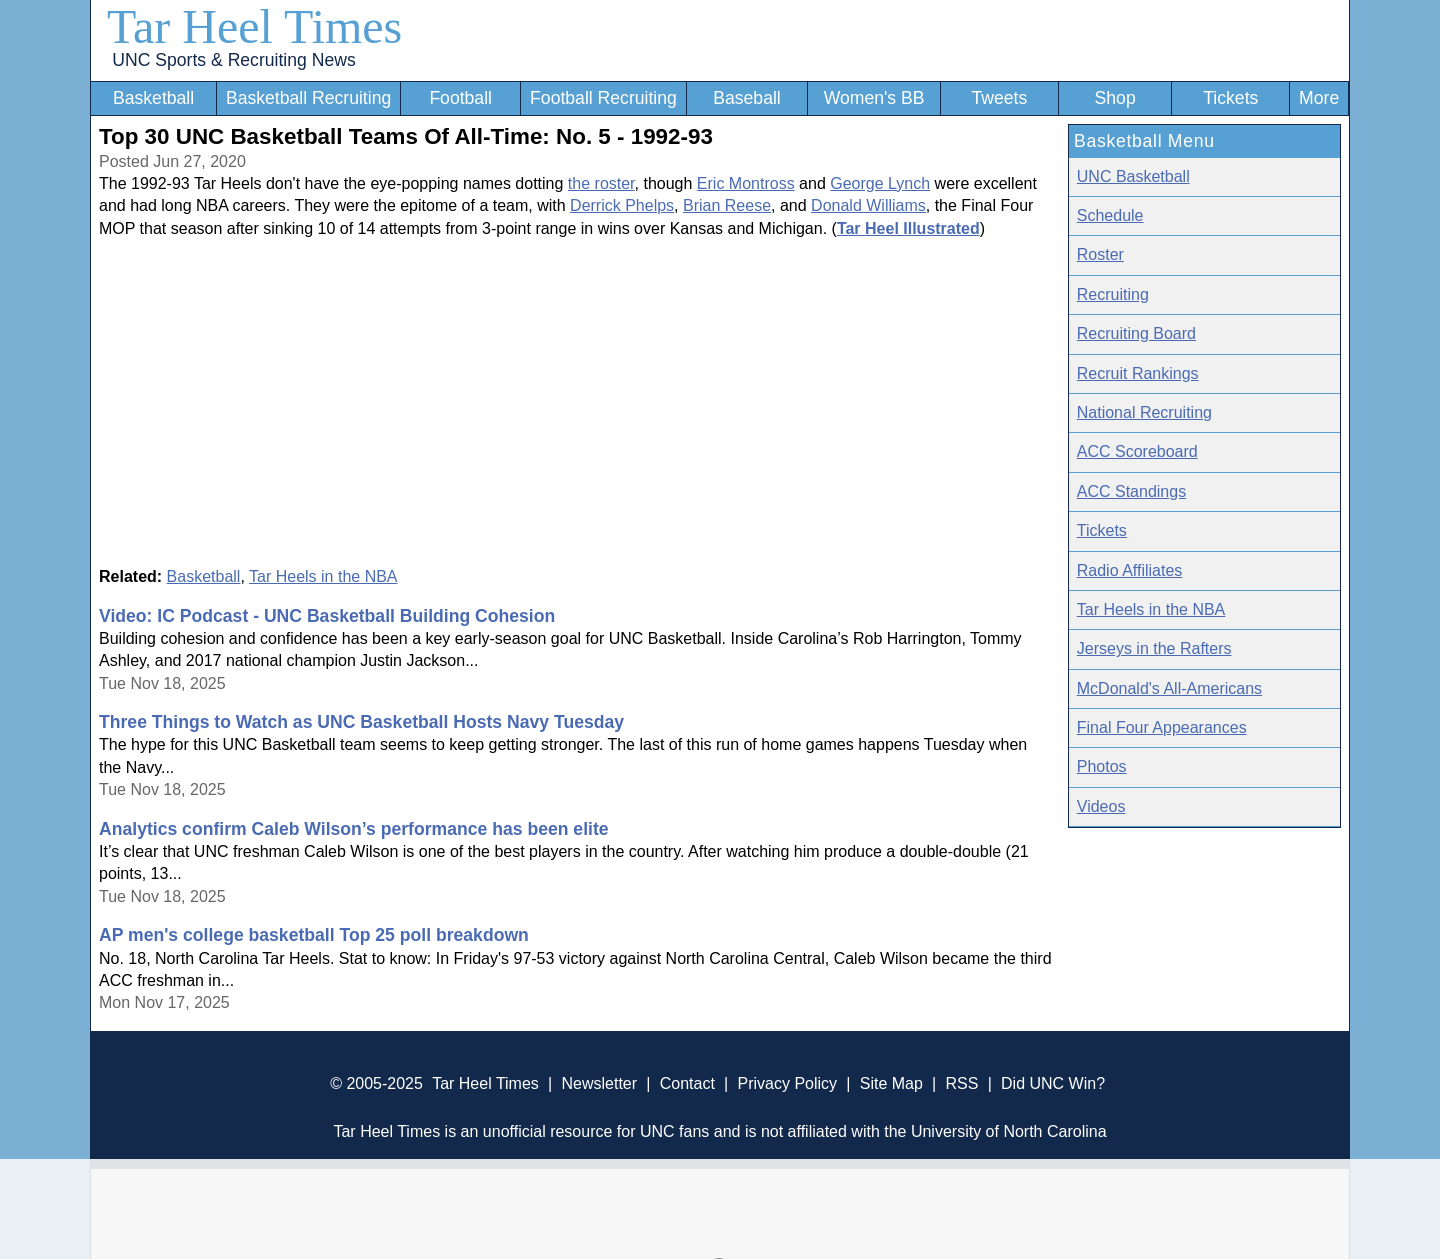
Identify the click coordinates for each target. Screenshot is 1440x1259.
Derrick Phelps (622, 205)
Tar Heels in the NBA (323, 576)
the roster (601, 183)
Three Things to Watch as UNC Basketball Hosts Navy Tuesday (361, 722)
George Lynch (880, 183)
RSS (961, 1083)
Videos (1101, 806)
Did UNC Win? (1053, 1083)
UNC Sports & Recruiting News (233, 60)
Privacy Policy (787, 1083)
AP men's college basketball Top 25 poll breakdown (314, 935)
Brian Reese (727, 205)
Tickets (1230, 98)
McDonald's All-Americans (1169, 688)
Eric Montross (746, 183)
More (1319, 98)
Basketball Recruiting (308, 98)
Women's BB (874, 98)
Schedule (1110, 215)
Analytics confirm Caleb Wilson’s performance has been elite (354, 829)
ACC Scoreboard (1137, 451)
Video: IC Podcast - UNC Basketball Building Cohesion (327, 616)
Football (460, 98)
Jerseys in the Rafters (1154, 648)
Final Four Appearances (1162, 727)
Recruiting (1113, 294)
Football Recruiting (603, 98)
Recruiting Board (1136, 333)
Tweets (999, 98)
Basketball (153, 98)
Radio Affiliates (1130, 570)
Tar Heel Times (254, 26)
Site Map (891, 1083)
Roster (1100, 254)
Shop (1115, 98)
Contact (687, 1083)
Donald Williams (868, 205)
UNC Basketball (1133, 176)
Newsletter (599, 1083)
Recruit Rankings (1138, 373)
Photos (1102, 766)
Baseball (747, 98)
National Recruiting (1144, 412)
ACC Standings (1131, 491)
